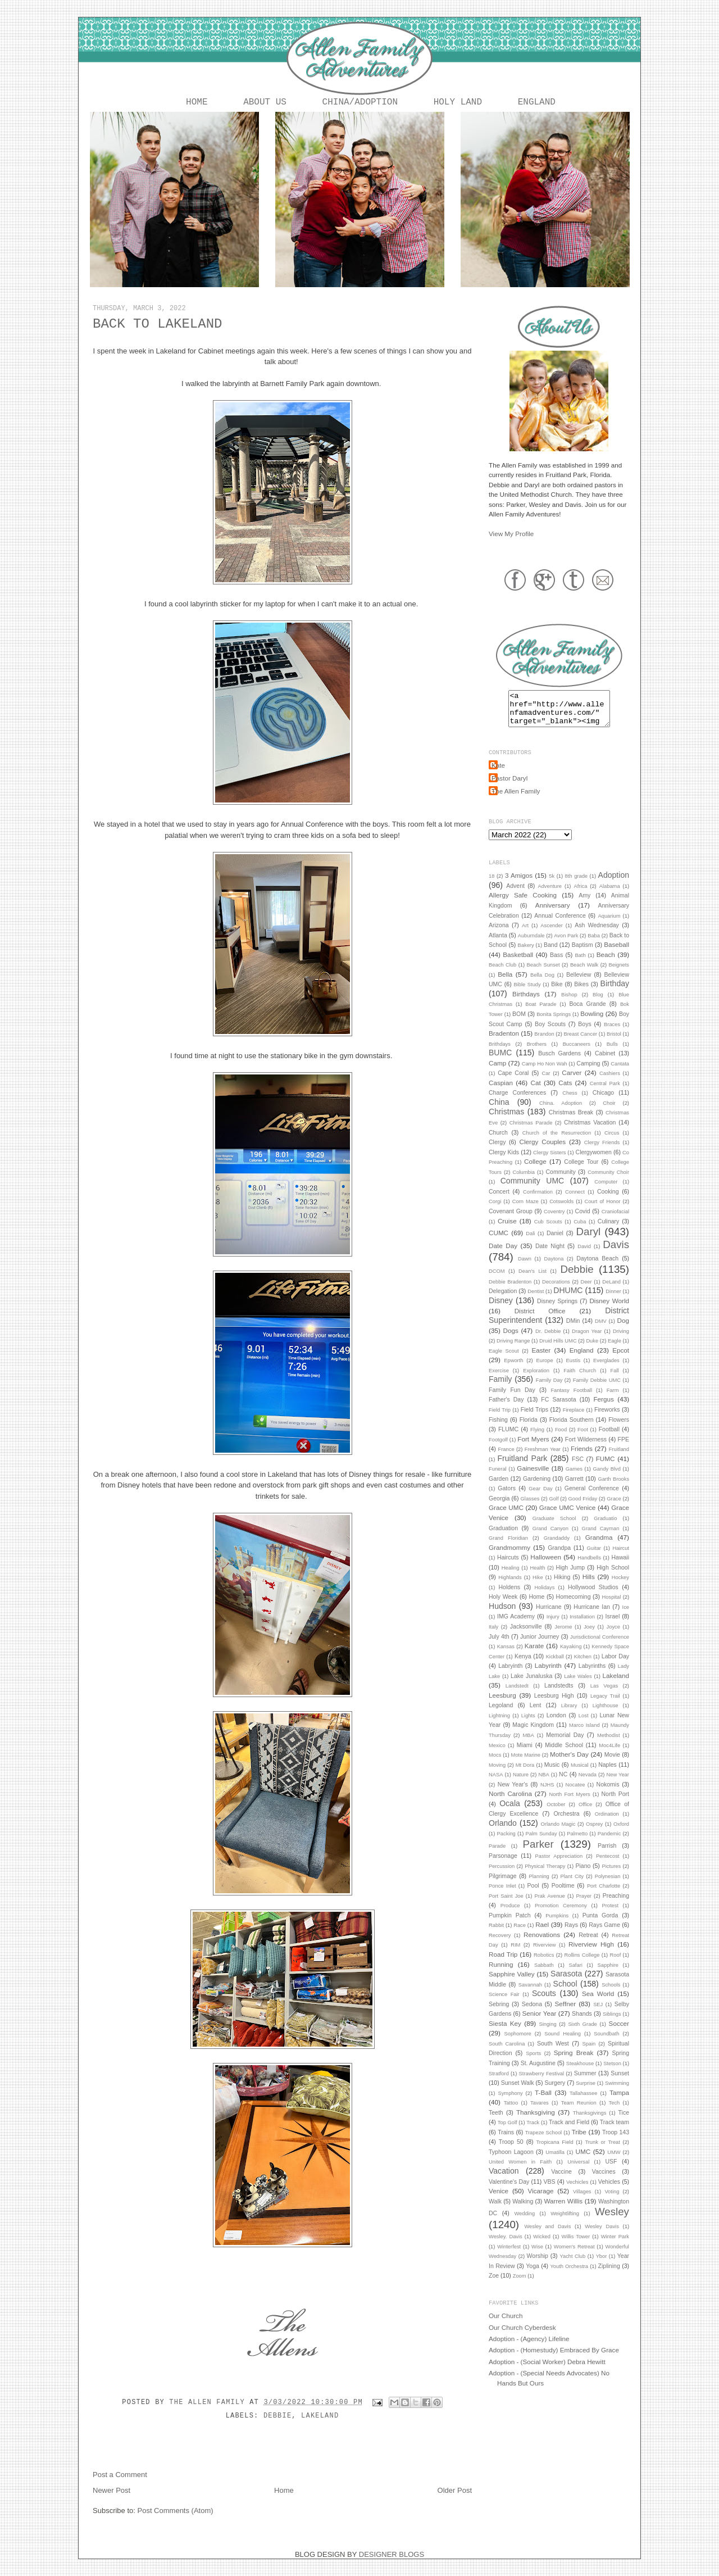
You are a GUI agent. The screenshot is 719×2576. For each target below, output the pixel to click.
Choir (609, 1112)
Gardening (536, 1487)
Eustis (573, 1369)
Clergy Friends (602, 1151)
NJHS (547, 1794)
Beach (606, 963)
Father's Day (506, 1408)
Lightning (499, 1724)
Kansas (506, 1655)
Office (585, 1813)
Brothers (537, 1053)
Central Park (605, 1092)
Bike (556, 993)
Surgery (554, 2091)
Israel (613, 1625)
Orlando (503, 1831)
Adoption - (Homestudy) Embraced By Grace (554, 2358)
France (506, 1458)
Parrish (607, 1854)
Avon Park (566, 944)
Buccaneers (576, 1053)
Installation (582, 1626)
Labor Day (615, 1665)
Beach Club (502, 974)
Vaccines (604, 2180)
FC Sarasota (558, 1408)
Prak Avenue (549, 1905)
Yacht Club (572, 2265)
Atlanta (498, 944)
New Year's (513, 1793)
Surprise (585, 2092)
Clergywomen (594, 1161)
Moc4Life (609, 1754)
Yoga (532, 2274)
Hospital (611, 1606)
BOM (519, 1022)
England (537, 103)
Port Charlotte (603, 1895)
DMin (573, 1329)
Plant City (572, 1885)
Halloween (545, 1566)
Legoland (501, 1714)
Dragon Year (587, 1340)
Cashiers (609, 1082)
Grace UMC (506, 1516)
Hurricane (549, 1615)
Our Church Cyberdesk (522, 2336)
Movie (612, 1763)
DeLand (611, 1291)
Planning (539, 1885)
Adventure (550, 895)
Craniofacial (615, 1220)
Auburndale (531, 944)
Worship (537, 2264)
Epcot (620, 1359)
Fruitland (619, 1458)
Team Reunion (579, 2112)
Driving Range (513, 1350)
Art (525, 934)
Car (545, 1082)
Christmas (506, 1120)
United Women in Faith (520, 2171)
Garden (498, 1487)
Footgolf (498, 1449)
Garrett (574, 1487)
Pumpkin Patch (510, 1924)
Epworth (513, 1369)
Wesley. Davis (505, 2245)
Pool (533, 1894)
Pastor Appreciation (559, 1865)
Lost (584, 1724)
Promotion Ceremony (561, 1914)
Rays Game (604, 1933)
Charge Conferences (517, 1101)
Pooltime (563, 1894)
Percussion (502, 1875)
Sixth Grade (582, 2033)
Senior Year (539, 2022)
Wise (537, 2255)
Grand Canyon (550, 1537)
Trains (506, 2141)
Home (196, 103)
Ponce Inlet (502, 1895)
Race (519, 1934)
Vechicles (577, 2191)
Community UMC (532, 1189)
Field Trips (534, 1418)
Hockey (620, 1586)
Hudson (502, 1615)
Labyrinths (592, 1674)
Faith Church (579, 1379)
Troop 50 (511, 2150)
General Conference (592, 1497)
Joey (589, 1636)
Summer (585, 2082)
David (584, 1255)
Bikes (581, 993)
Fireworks (607, 1418)
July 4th (499, 1645)
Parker (538, 1853)
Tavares (539, 2112)
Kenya (523, 1665)
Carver (571, 1081)
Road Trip (503, 1963)
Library (569, 1714)
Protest (610, 1914)
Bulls (612, 1053)
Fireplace (573, 1419)
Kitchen (582, 1665)
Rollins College (581, 1964)
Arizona (499, 934)
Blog (598, 1003)
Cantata (620, 1073)
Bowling (591, 1022)
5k (551, 885)
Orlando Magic (558, 1833)
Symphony (510, 2102)
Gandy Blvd (607, 1478)
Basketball (518, 963)
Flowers (618, 1428)
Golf (553, 1508)
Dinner (613, 1300)
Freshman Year (543, 1458)
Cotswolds (561, 1210)
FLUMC (508, 1438)
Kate (498, 774)
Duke (592, 1350)
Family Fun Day (512, 1398)
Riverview (544, 1954)
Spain (588, 2053)
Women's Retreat (574, 2255)
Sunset (620, 2082)
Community (561, 1180)
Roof (615, 1964)
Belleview (578, 983)
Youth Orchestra (569, 2275)
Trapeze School (543, 2141)
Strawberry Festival (542, 2082)
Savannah (530, 1994)
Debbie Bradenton (510, 1291)
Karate (534, 1654)
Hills (589, 1585)
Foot (582, 1438)
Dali (530, 1242)
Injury (553, 1626)
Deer (585, 1291)
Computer (605, 1191)
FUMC (605, 1467)
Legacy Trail (605, 1705)
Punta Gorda (600, 1924)
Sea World (598, 2002)
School (565, 1992)
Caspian (501, 1091)
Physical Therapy (545, 1875)
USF (611, 2170)
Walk (495, 2210)
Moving (497, 1774)
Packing (506, 1842)
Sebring (499, 2013)
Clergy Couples (543, 1150)
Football (609, 1438)
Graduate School (554, 1527)
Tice (623, 2121)
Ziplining (609, 2274)
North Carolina (510, 1802)
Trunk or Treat (602, 2151)
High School (613, 1576)
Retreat (588, 1943)
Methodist (608, 1744)
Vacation (504, 2179)
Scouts (544, 2002)
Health (537, 1577)
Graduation (503, 1537)
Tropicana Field (555, 2151)
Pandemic (609, 1842)
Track (532, 2131)
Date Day (503, 1254)
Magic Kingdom (533, 1733)
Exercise (499, 1379)
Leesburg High (554, 1704)
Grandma (599, 1546)
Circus (611, 1142)
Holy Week (503, 1605)
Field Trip (500, 1419)
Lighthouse (605, 1714)
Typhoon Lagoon (511, 2160)
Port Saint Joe (506, 1905)
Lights (528, 1724)
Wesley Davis (602, 2235)
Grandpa (559, 1556)
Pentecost (608, 1865)
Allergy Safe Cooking (523, 904)
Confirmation (538, 1201)
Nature (521, 1783)
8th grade (576, 885)
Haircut (620, 1557)
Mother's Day (569, 1763)
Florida (529, 1428)
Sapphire (608, 1974)
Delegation (503, 1299)
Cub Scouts (548, 1230)
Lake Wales (578, 1685)
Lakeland (320, 2418)
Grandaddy (557, 1547)
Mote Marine (525, 1764)
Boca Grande (587, 1012)
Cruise (507, 1229)
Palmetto (577, 1842)
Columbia (523, 1181)
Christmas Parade (531, 1132)
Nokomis (608, 1793)
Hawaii (620, 1566)
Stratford (499, 2082)
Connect (575, 1201)
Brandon (544, 1043)
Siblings (612, 2023)
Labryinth (510, 1674)
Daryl (588, 1240)
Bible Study (527, 993)
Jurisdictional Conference (599, 1646)
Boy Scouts (550, 1033)
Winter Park (615, 2245)
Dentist (535, 1300)
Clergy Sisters (549, 1161)
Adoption (613, 883)
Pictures (611, 1875)
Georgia (499, 1507)
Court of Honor (603, 1210)
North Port (616, 1802)
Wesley (612, 2220)
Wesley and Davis (547, 2235)
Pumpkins (556, 1925)
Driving (621, 1340)
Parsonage (503, 1864)
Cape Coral (513, 1081)
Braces (612, 1033)
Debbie (277, 2418)
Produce (510, 1914)
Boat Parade (540, 1013)
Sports (533, 2062)
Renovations (542, 1943)
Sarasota (566, 1982)
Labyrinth (548, 1674)
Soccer (619, 2032)
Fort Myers (533, 1448)
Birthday (614, 992)
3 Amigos (519, 884)
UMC (582, 2160)
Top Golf (507, 2131)
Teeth (496, 2121)
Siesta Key (505, 2032)
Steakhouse (580, 2072)
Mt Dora (525, 1774)
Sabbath (544, 1974)
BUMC (500, 1061)
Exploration (536, 1379)
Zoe (494, 2284)
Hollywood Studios (593, 1596)
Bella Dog (542, 984)
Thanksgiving (535, 2121)
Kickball (555, 1665)
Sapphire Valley (512, 1983)
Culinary (609, 1230)
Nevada (588, 1783)
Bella (505, 983)
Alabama (609, 895)
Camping (588, 1072)
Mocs (495, 1764)
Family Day (549, 1389)
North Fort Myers (569, 1803)
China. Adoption (560, 1112)
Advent (515, 894)
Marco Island (584, 1734)
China (499, 1110)
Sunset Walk (517, 2091)
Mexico (497, 1754)
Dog (623, 1329)
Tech (614, 2112)
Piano (582, 1874)
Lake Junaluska (531, 1684)
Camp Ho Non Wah (544, 1073)
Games (574, 1478)
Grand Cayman (601, 1537)
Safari (575, 1974)
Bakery (526, 954)
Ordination (607, 1823)
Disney (501, 1309)
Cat (535, 1091)
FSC (578, 1467)
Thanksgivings (590, 2122)
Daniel (555, 1242)
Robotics (544, 1964)
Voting (611, 2200)
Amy (584, 904)
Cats (565, 1091)
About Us (264, 103)
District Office (540, 1319)
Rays (571, 1933)
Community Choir (608, 1181)
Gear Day (540, 1497)
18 (491, 885)
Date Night (550, 1254)
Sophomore (517, 2043)
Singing (547, 2033)
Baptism (582, 953)
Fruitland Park (523, 1467)
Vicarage (541, 2199)
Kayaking (570, 1655)
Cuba (580, 1230)
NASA (496, 1783)
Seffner (565, 2012)
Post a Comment (120, 2477)
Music (551, 1773)
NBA (543, 1783)
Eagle (614, 1350)
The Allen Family (209, 2405)
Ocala (509, 1812)
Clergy (497, 1151)
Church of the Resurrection (556, 1142)
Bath (580, 964)
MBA (528, 1744)
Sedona (532, 2013)
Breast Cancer (580, 1043)
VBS (550, 2190)
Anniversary (552, 914)
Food (561, 1438)
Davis (616, 1253)
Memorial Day (565, 1743)
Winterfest (509, 2255)
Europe (544, 1369)
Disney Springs (557, 1310)
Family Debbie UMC (597, 1389)
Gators (507, 1497)
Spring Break (574, 2061)
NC (563, 1783)
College (535, 1170)
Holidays (545, 1596)
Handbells (589, 1567)
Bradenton (504, 1042)
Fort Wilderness (586, 1448)
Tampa (619, 2101)
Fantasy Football (571, 1399)
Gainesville (533, 1477)
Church (498, 1141)
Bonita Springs (553, 1023)
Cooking (608, 1200)
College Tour (581, 1170)
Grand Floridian (508, 1547)
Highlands (510, 1586)
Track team (614, 2131)
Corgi (495, 1210)
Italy (493, 1636)
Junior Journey (539, 1645)
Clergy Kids (504, 1161)
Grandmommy (509, 1556)
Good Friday (583, 1508)
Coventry (554, 1220)
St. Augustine (538, 2072)
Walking (522, 2210)
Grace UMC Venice (567, 1516)
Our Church (505, 2324)
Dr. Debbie (548, 1340)
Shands (582, 2022)
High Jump (570, 1576)
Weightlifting (564, 2222)
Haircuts (508, 1566)
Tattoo (511, 2112)
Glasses (530, 1508)
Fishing (498, 1428)
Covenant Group (511, 1220)
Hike (538, 1586)
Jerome (563, 1636)
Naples (607, 1773)
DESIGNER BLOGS (391, 2556)
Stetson (612, 2072)
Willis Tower (576, 2245)
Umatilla (555, 2161)
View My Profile (511, 535)
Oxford (621, 1833)
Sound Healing (562, 2043)
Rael (542, 1933)
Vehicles (609, 2190)
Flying (537, 1438)
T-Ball (543, 2101)
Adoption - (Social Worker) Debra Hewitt (547, 2370)
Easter (540, 1359)
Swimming (617, 2092)
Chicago (604, 1101)
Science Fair (504, 2003)
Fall (615, 1379)
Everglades (606, 1369)
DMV (601, 1330)
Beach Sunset (543, 974)
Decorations (556, 1291)
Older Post (455, 2492)
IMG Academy (516, 1625)
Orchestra (566, 1822)
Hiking (562, 1585)
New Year (618, 1783)
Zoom (519, 2285)
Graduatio (605, 1527)
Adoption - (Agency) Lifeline (529, 2347)
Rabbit (496, 1934)
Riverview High (591, 1953)
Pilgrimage (503, 1884)
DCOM (497, 1280)
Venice (498, 2199)
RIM (515, 1954)
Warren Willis (563, 2210)
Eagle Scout (504, 1360)
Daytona (554, 1268)
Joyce (613, 1636)
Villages (582, 2200)
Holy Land (458, 103)
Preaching (616, 1904)
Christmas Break (571, 1121)
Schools (611, 1994)
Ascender (551, 934)
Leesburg (502, 1704)
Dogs (510, 1339)
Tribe (579, 2140)
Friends (582, 1457)
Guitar (594, 1557)
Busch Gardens (559, 1062)
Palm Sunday (541, 1842)
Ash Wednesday (597, 934)
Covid (582, 1220)
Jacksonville (526, 1635)
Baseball (616, 953)
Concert (499, 1200)
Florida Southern (571, 1428)
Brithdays (500, 1053)
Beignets (619, 974)
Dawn (524, 1268)
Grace (614, 1508)
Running (501, 1973)
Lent (535, 1714)
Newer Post (111, 2492)
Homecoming (573, 1605)
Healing (511, 1577)
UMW (613, 2161)
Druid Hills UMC (558, 1350)
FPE (623, 1448)
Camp (497, 1072)
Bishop (569, 1003)
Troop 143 (615, 2141)
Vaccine (561, 2180)
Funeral (498, 1478)
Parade (497, 1855)
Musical (580, 1774)
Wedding (524, 2222)
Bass (556, 963)
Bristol (614, 1043)
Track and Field (569, 2131)
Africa (580, 895)
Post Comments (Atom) (175, 2513)
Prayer (583, 1905)
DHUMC (568, 1299)
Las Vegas (604, 1695)
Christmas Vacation (590, 1131)
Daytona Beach (597, 1267)
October (556, 1813)
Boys (584, 1033)
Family (500, 1388)
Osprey (594, 1833)
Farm (613, 1399)
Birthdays (526, 1002)
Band (551, 953)
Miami (525, 1753)
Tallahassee (583, 2102)
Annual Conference (560, 924)
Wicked (541, 2245)
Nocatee (575, 1794)
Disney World (609, 1309)
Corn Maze (525, 1210)
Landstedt (517, 1695)
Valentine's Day (509, 2190)
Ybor (601, 2265)
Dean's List (532, 1280)
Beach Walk (584, 974)
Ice (625, 1616)
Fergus (603, 1408)
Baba (594, 944)
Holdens (509, 1596)
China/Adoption (360, 103)
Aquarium (609, 925)
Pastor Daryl (509, 787)
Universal (578, 2171)
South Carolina (507, 2053)
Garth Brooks (613, 1488)
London (556, 1724)
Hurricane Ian (592, 1615)
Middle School (564, 1753)
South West (553, 2052)
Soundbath (606, 2043)
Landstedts (558, 1694)
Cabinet (605, 1062)
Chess (569, 1102)
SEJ (598, 2013)
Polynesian (608, 1885)
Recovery (500, 1944)
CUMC (498, 1241)
